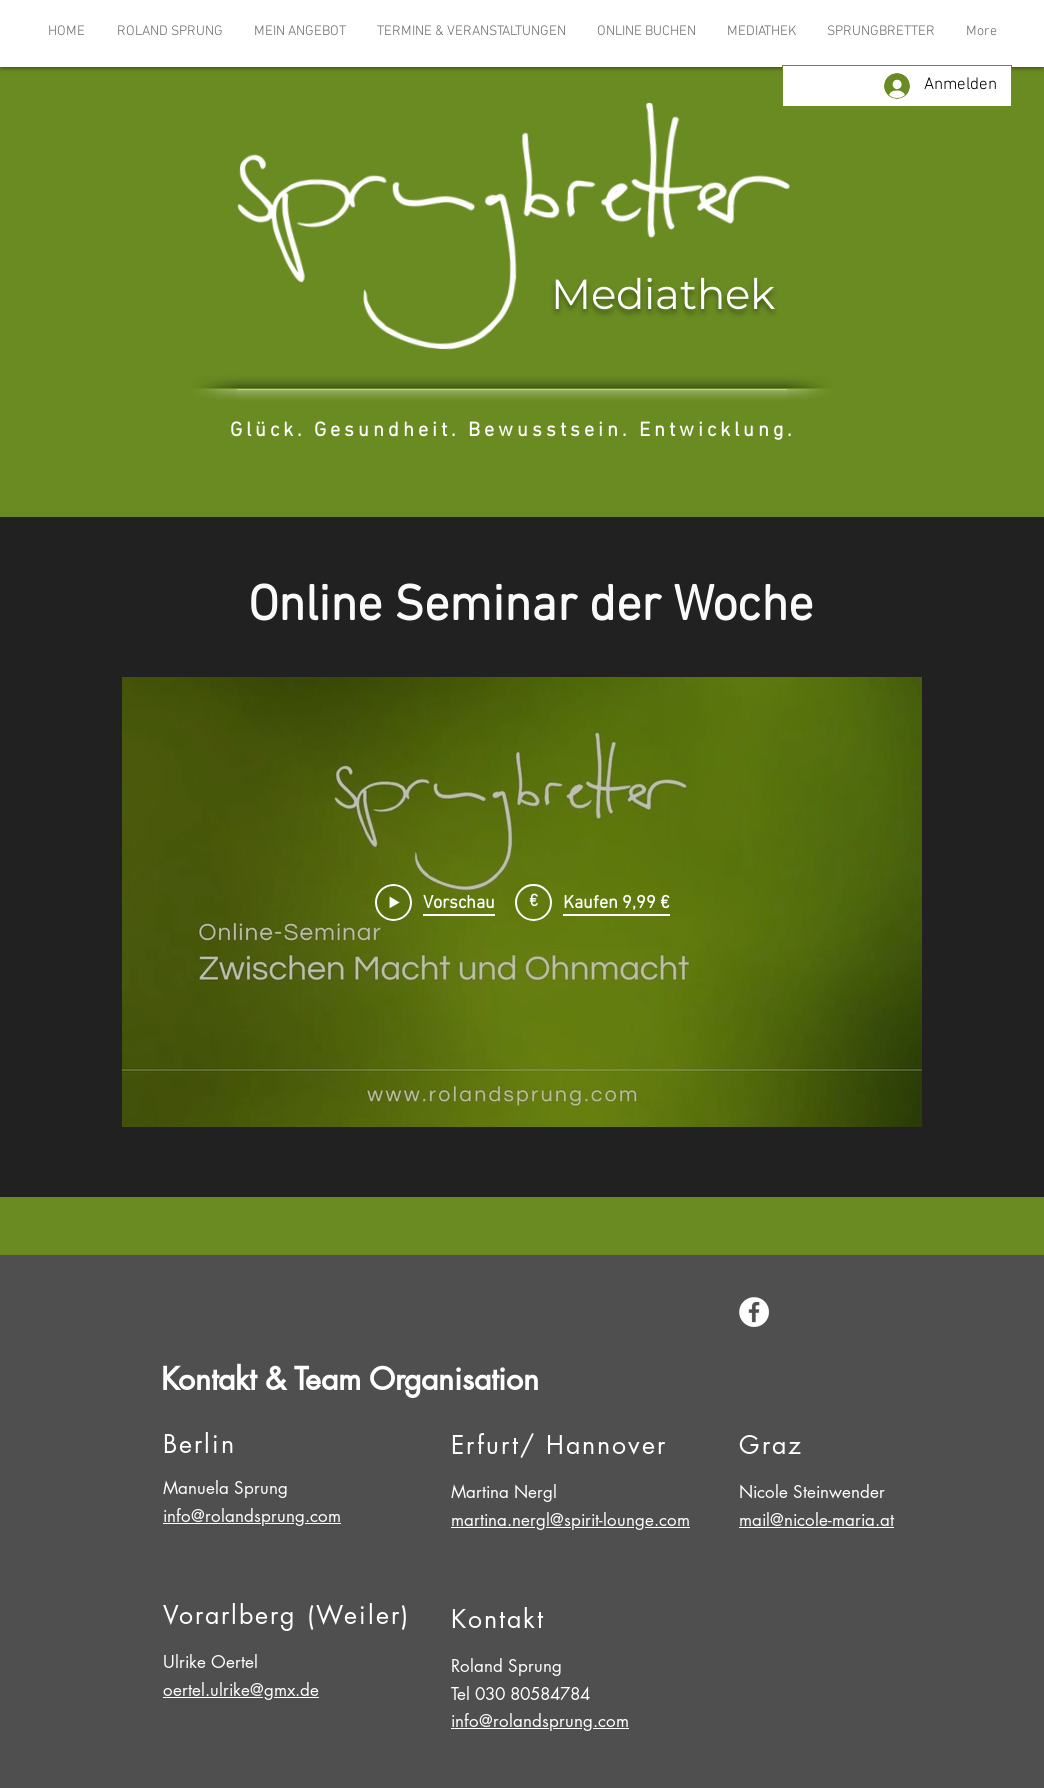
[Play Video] (435, 902)
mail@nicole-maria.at (816, 1520)
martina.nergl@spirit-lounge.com (570, 1520)
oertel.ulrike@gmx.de (241, 1690)
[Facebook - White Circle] (754, 1312)
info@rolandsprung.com (252, 1516)
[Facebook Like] (845, 1315)
